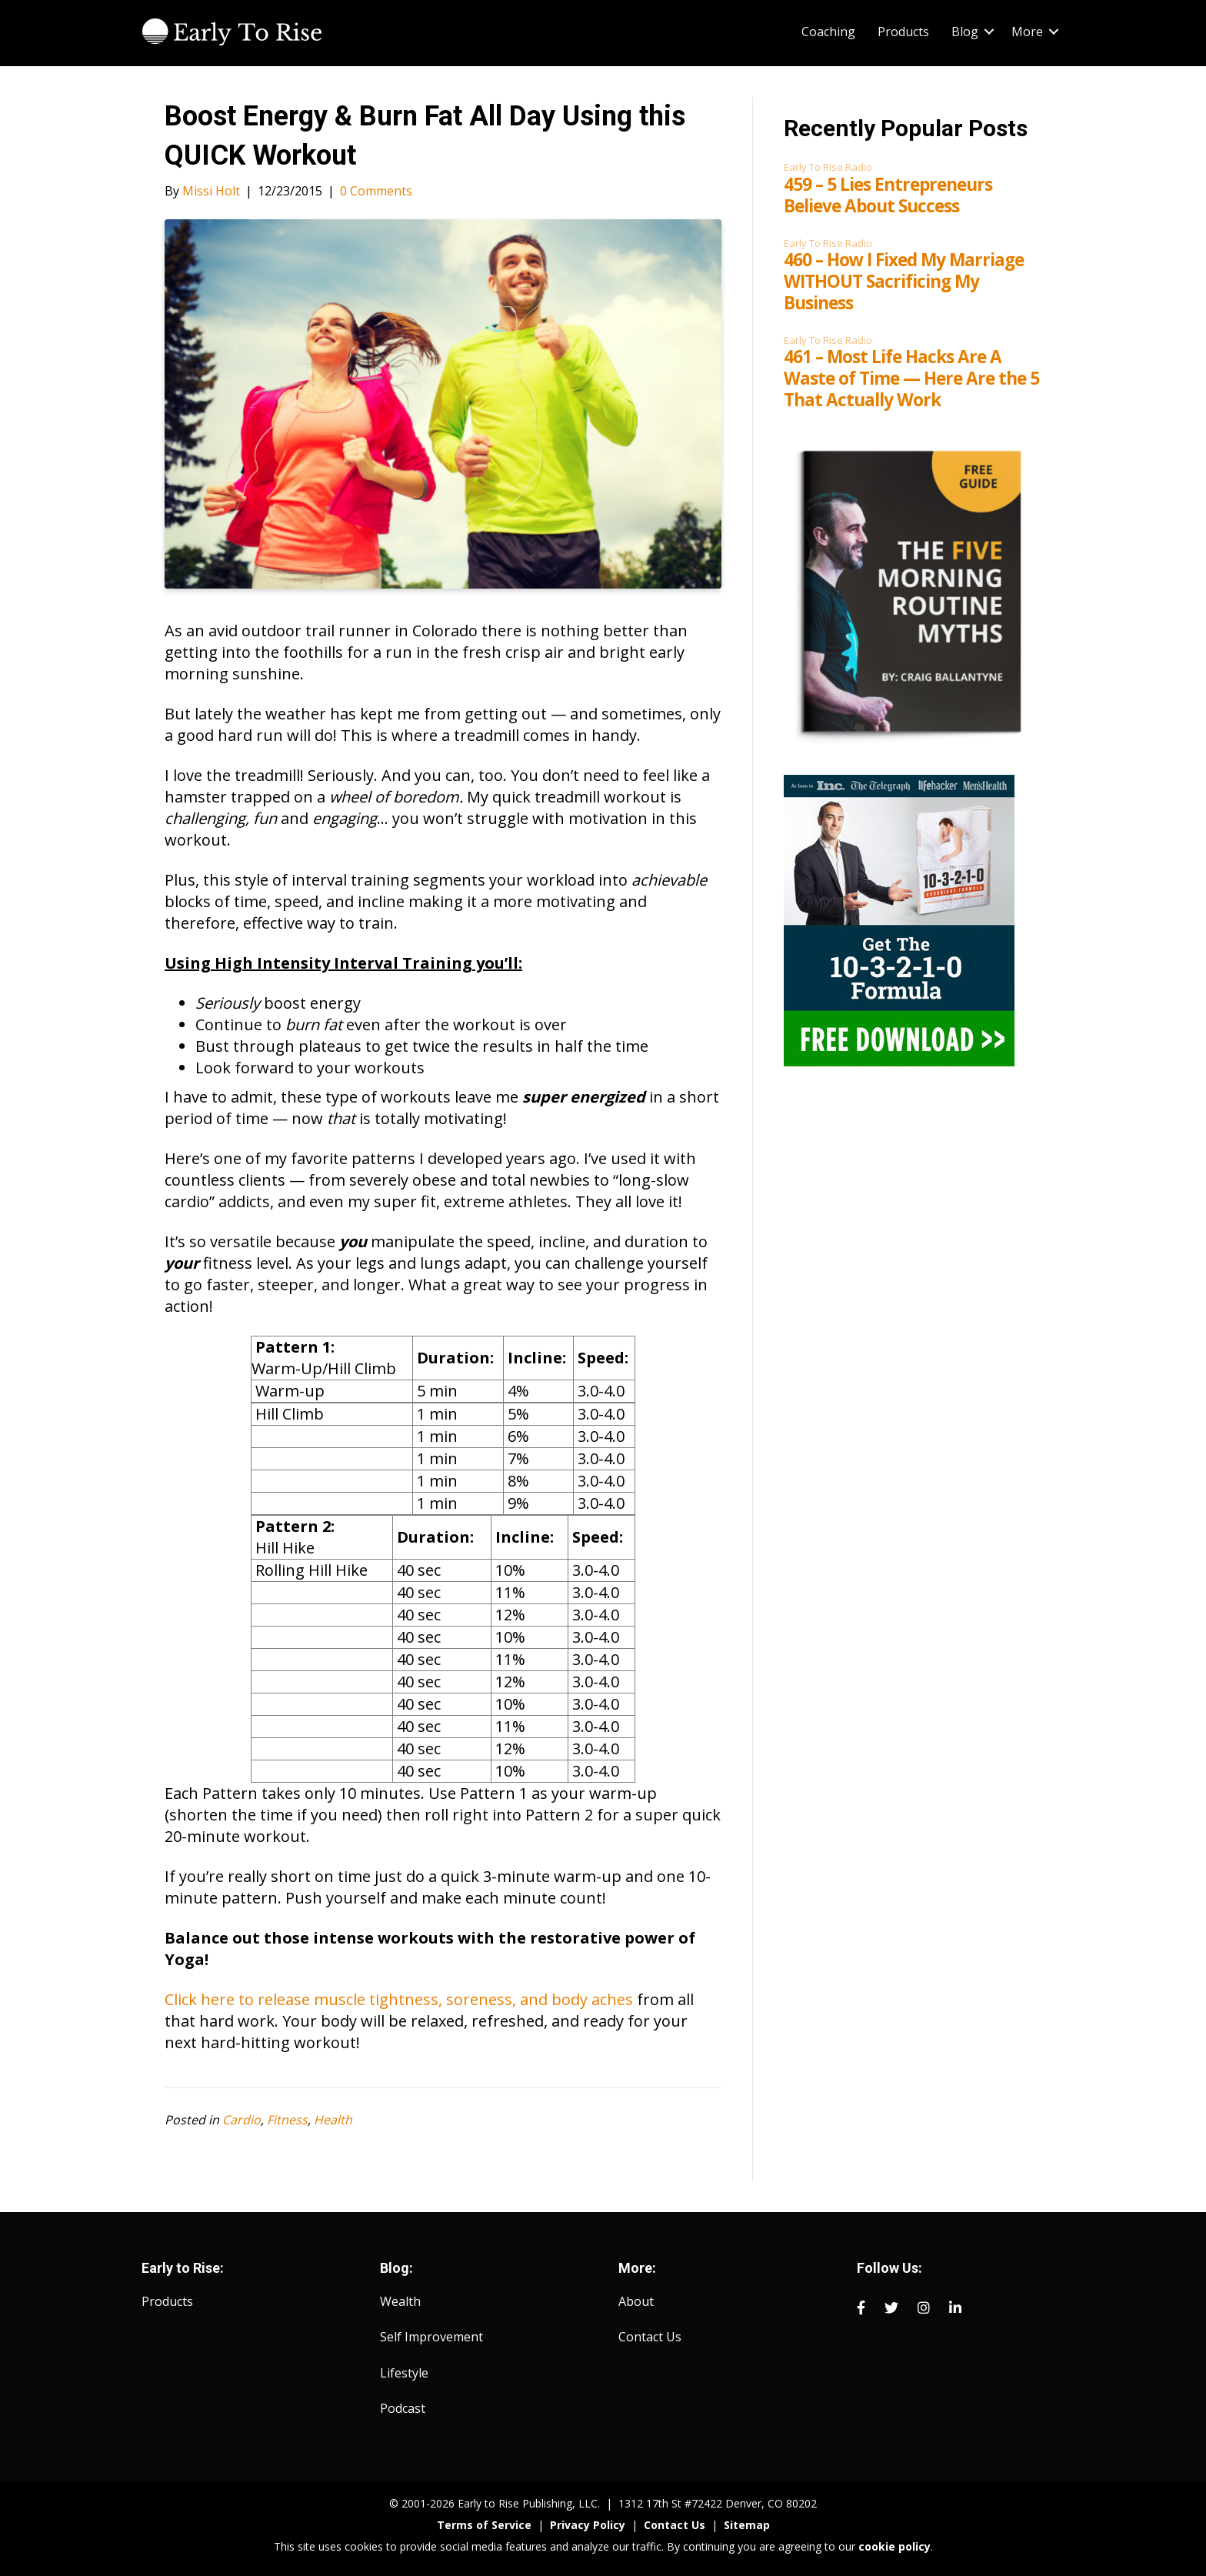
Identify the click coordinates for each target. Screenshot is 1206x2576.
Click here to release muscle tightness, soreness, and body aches (399, 1999)
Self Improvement (431, 2336)
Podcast (402, 2408)
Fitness (287, 2119)
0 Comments (376, 190)
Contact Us (649, 2336)
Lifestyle (404, 2372)
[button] (989, 31)
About (636, 2301)
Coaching (828, 31)
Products (903, 31)
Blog (964, 31)
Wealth (400, 2301)
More (1027, 31)
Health (333, 2119)
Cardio (241, 2119)
